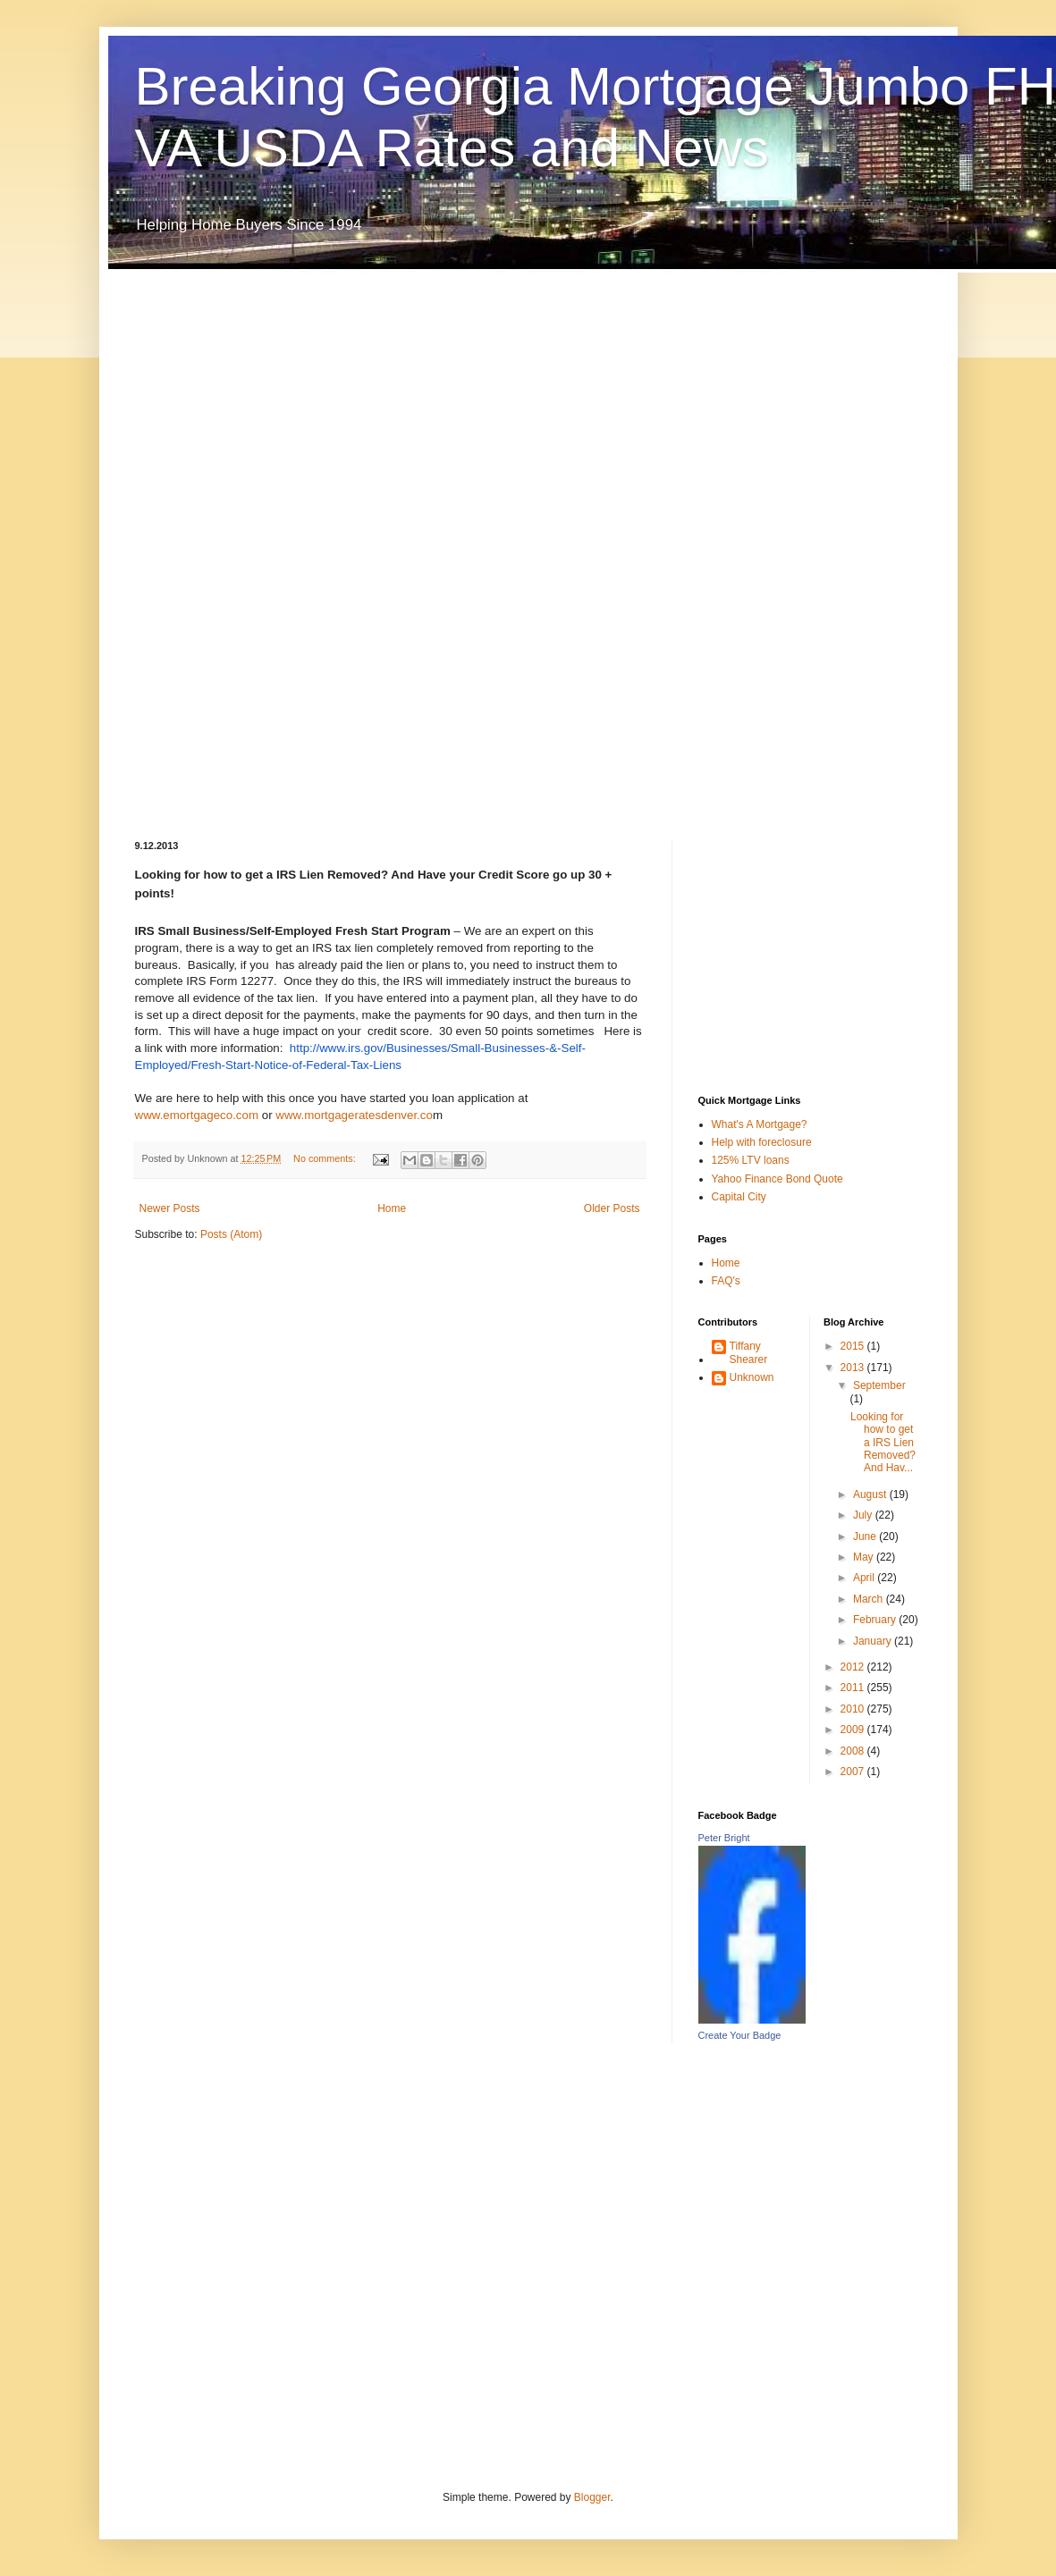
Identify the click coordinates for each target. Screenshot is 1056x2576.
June (866, 1536)
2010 (854, 1709)
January (873, 1641)
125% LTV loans (751, 1160)
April (865, 1577)
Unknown (752, 1377)
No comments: (326, 1158)
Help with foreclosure (762, 1142)
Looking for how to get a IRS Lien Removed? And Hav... (883, 1442)
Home (391, 1208)
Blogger (592, 2497)
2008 (854, 1751)
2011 (854, 1687)
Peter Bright (724, 1837)
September (879, 1385)
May (864, 1557)
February (876, 1619)
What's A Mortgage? (759, 1124)
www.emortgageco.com (198, 1115)
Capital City (739, 1197)
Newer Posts (169, 1208)
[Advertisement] (206, 541)
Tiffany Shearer (749, 1352)
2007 (854, 1771)
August (871, 1494)
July (864, 1515)
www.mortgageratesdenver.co (354, 1115)
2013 (854, 1367)
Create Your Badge (739, 2035)
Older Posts (612, 1208)
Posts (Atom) (231, 1234)
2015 (854, 1346)
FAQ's (726, 1281)
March (869, 1599)
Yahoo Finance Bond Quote (777, 1179)
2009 (854, 1729)
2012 (854, 1667)
